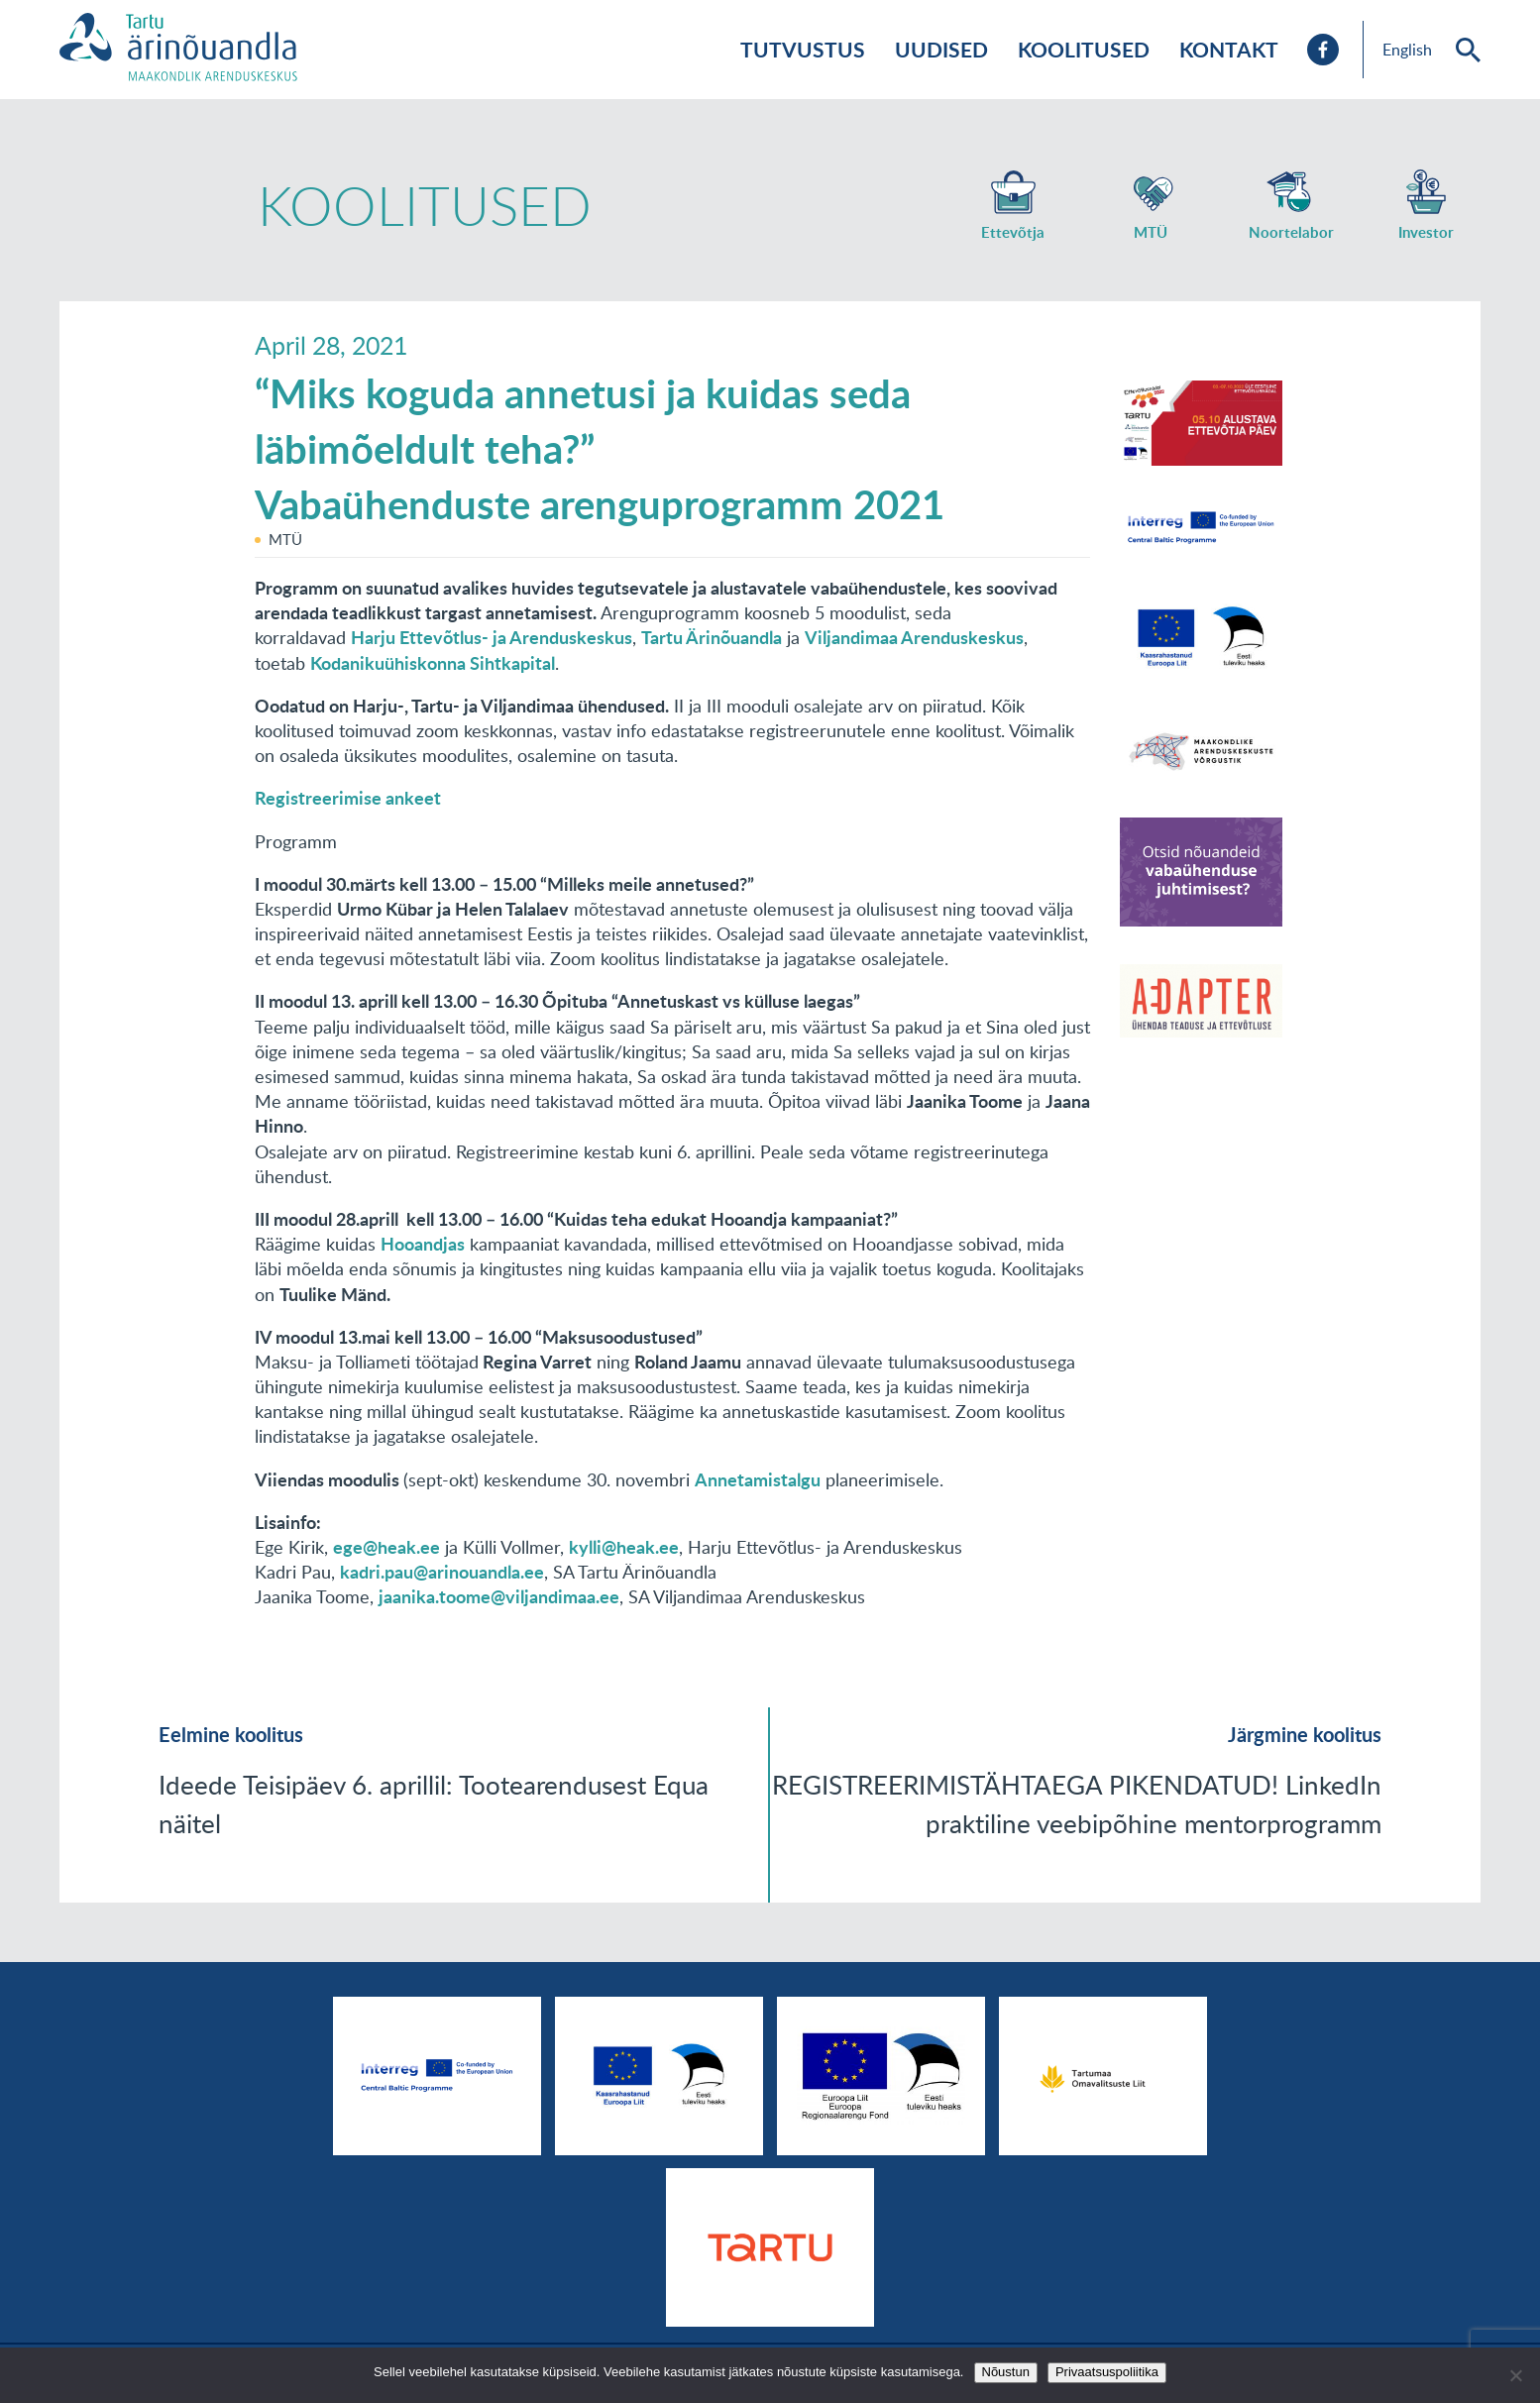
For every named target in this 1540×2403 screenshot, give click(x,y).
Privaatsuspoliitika (1106, 2371)
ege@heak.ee (386, 1547)
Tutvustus (802, 49)
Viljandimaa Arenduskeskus (914, 637)
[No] (1515, 2375)
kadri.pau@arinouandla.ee (442, 1571)
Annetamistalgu (758, 1479)
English (1407, 49)
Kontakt (1228, 49)
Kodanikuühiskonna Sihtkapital (432, 663)
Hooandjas (423, 1243)
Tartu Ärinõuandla (711, 637)
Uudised (941, 49)
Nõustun (1006, 2371)
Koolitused (1084, 49)
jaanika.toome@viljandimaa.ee (499, 1596)
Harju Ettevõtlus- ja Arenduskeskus (491, 637)
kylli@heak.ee (624, 1547)
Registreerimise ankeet (348, 798)
